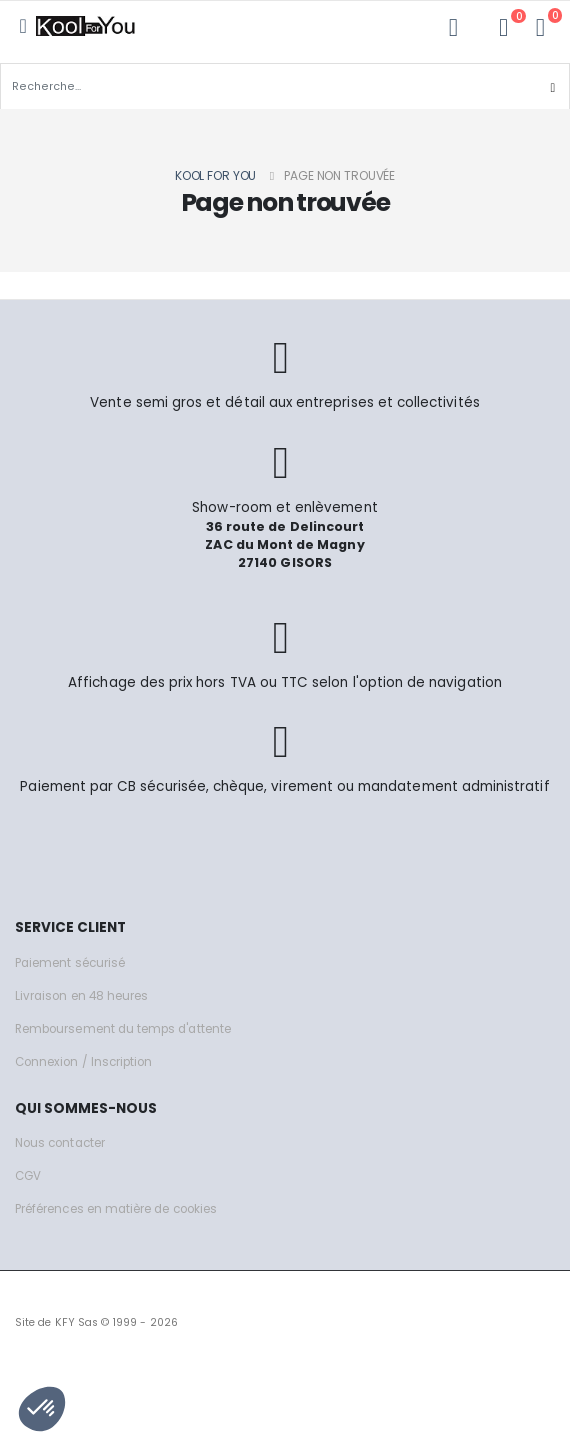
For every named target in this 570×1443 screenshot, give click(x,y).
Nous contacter (60, 1143)
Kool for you (216, 175)
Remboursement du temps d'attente (123, 1029)
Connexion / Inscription (83, 1062)
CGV (28, 1176)
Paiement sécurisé (70, 963)
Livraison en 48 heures (81, 996)
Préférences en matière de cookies (116, 1209)
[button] (540, 27)
